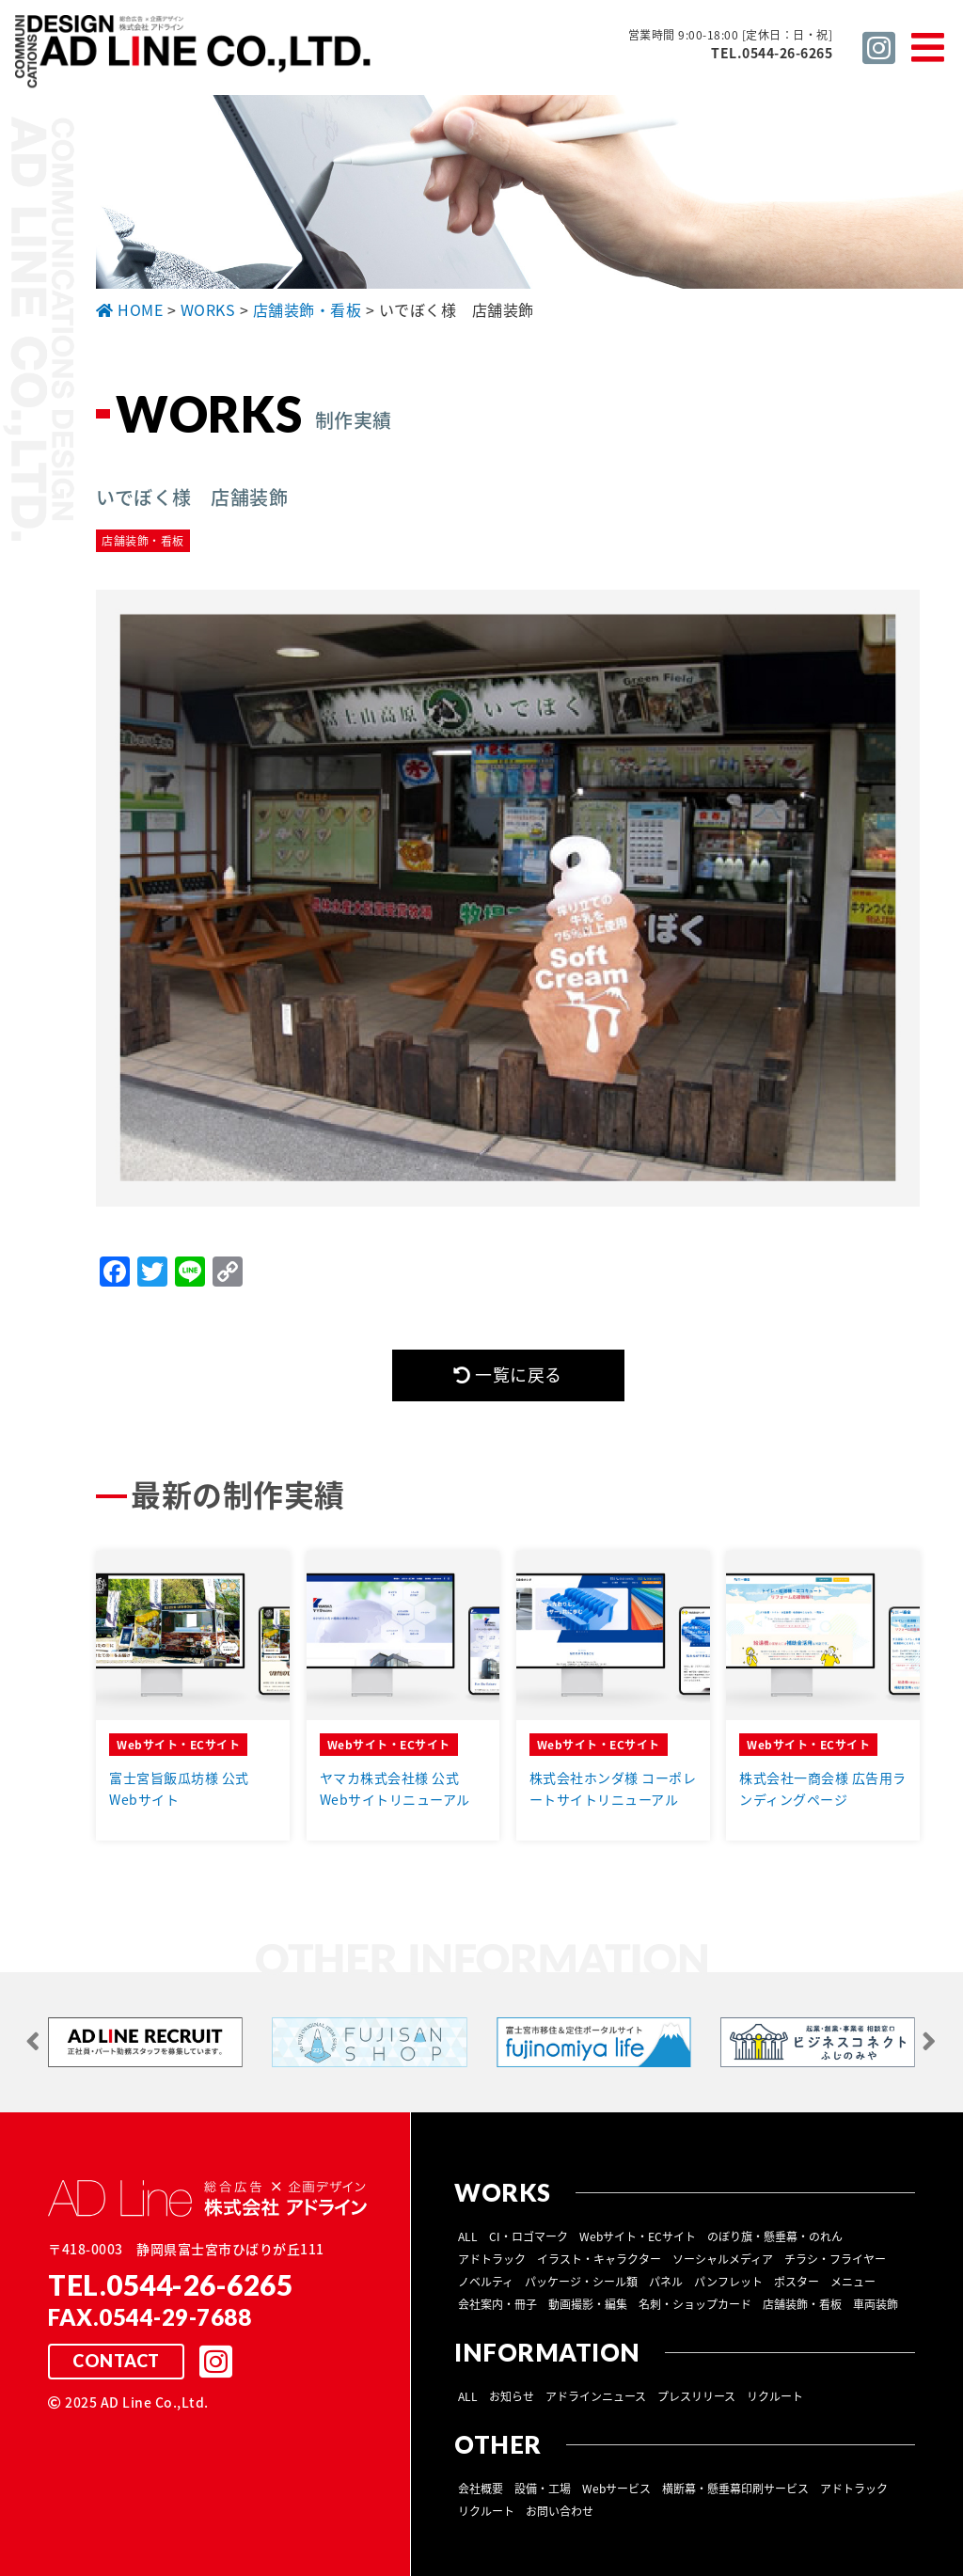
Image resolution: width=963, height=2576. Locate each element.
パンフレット (728, 2280)
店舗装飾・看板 (802, 2303)
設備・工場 (542, 2487)
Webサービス (616, 2487)
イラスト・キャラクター (599, 2258)
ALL (468, 2235)
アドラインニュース (595, 2395)
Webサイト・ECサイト (637, 2235)
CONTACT (115, 2360)
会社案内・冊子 (497, 2303)
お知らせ (511, 2395)
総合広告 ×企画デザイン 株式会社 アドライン (193, 55)
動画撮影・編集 (587, 2303)
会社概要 (480, 2487)
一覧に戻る (507, 1374)
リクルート (775, 2395)
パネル (666, 2280)
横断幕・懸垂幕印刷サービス (735, 2487)
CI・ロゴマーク (528, 2235)
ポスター (796, 2280)
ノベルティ (485, 2280)
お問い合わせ (559, 2510)
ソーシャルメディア (722, 2258)
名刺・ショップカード (695, 2303)
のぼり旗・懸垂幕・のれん (775, 2235)
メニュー (853, 2280)
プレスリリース (696, 2395)
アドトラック (492, 2258)
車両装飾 (875, 2303)
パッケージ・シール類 (581, 2280)
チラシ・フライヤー (835, 2258)
